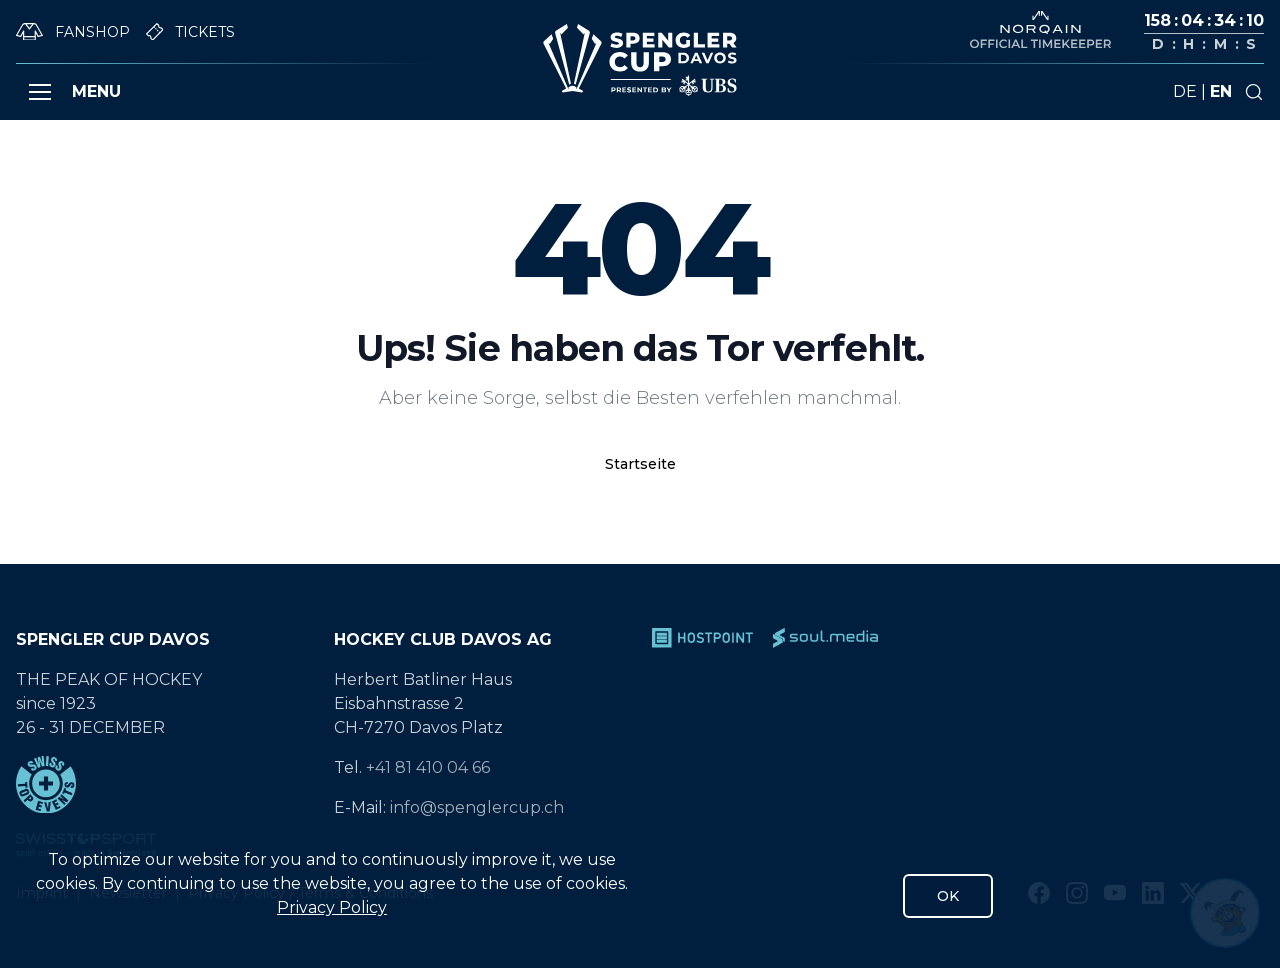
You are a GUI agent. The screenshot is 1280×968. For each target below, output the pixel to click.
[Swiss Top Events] (163, 784)
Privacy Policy (332, 907)
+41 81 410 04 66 (428, 767)
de (1185, 91)
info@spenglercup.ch (477, 807)
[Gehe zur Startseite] (640, 60)
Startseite (640, 464)
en (1221, 91)
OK (948, 896)
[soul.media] (825, 638)
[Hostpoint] (702, 638)
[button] (40, 92)
